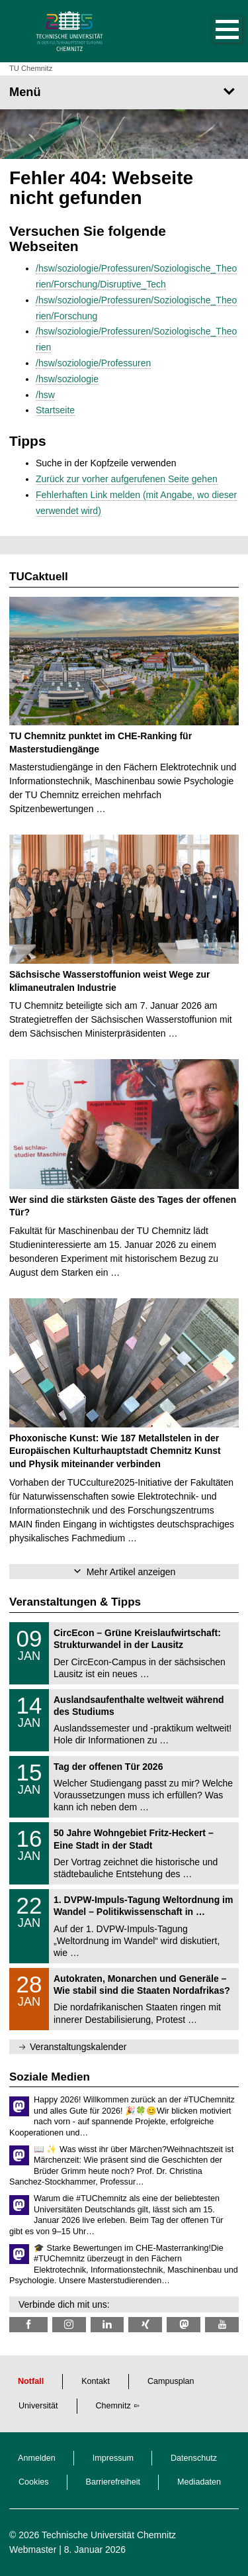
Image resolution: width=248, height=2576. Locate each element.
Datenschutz (194, 2458)
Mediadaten (199, 2482)
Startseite (55, 410)
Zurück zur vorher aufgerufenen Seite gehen (127, 479)
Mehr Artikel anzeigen (131, 1572)
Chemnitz (113, 2405)
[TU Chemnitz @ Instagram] (69, 2324)
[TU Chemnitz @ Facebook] (28, 2324)
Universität (38, 2405)
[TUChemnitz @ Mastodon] (183, 2324)
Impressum (113, 2458)
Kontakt (95, 2381)
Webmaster (32, 2549)
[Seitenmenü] (124, 92)
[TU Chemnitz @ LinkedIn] (107, 2324)
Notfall (31, 2381)
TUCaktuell (38, 576)
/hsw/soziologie (67, 379)
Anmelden (37, 2458)
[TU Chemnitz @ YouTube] (222, 2324)
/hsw (45, 394)
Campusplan (170, 2381)
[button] (213, 31)
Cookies (34, 2482)
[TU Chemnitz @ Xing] (145, 2324)
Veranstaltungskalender (78, 2046)
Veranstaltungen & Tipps (75, 1602)
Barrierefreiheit (113, 2482)
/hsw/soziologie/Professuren (93, 363)
